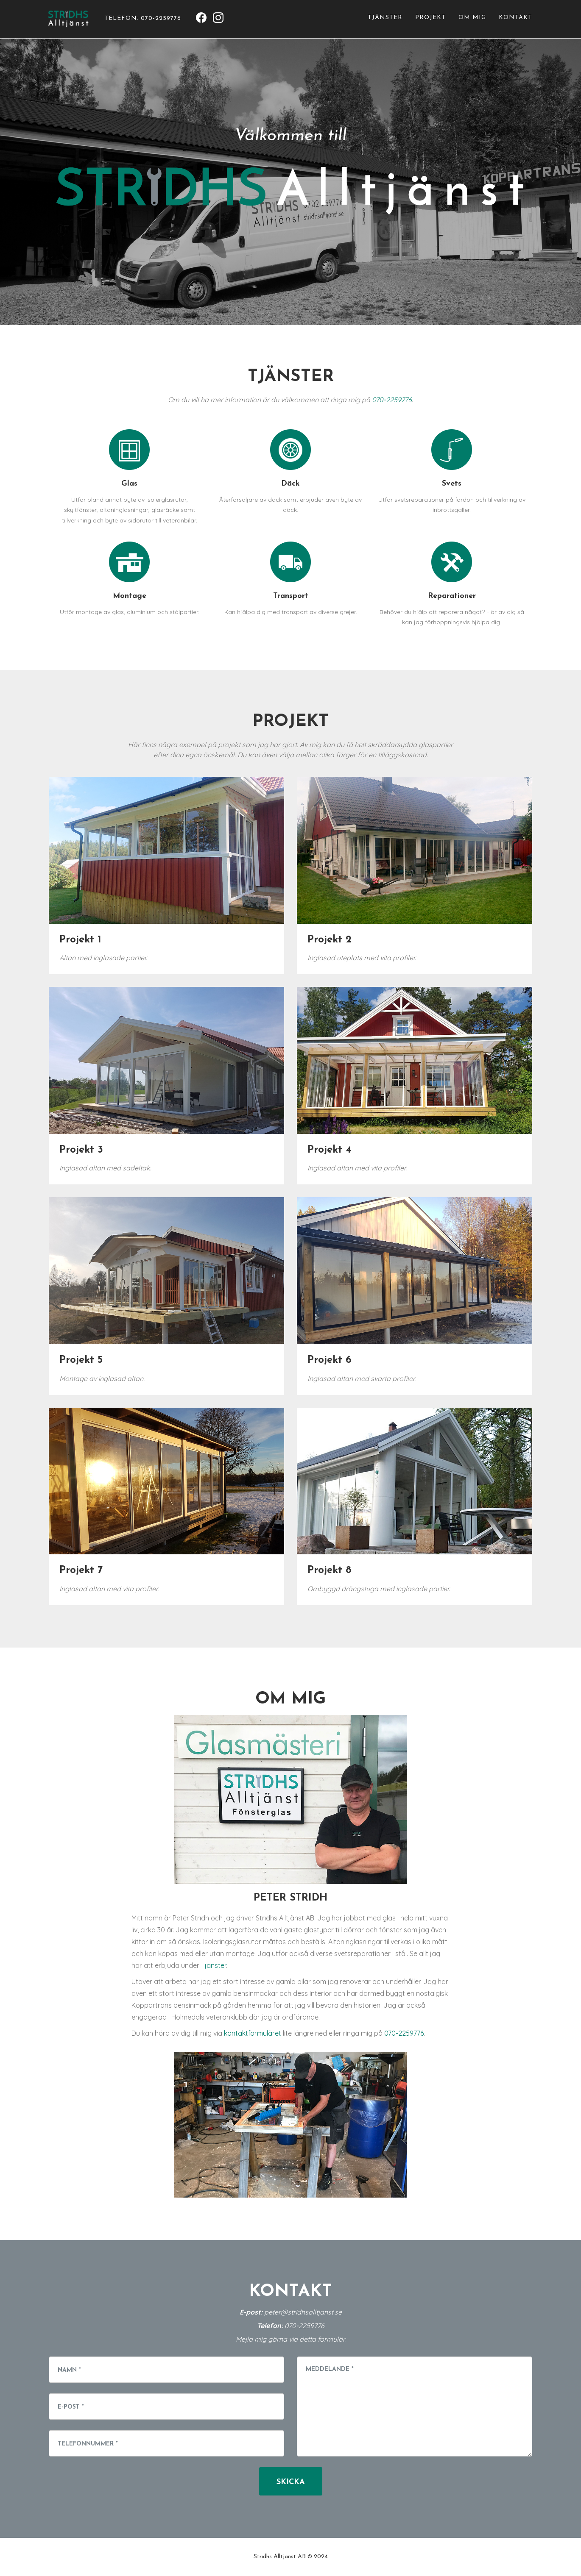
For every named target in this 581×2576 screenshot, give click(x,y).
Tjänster (385, 21)
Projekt (430, 21)
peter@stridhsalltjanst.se (303, 2312)
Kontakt (515, 21)
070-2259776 (392, 399)
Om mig (472, 21)
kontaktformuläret (252, 2033)
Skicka (291, 2482)
